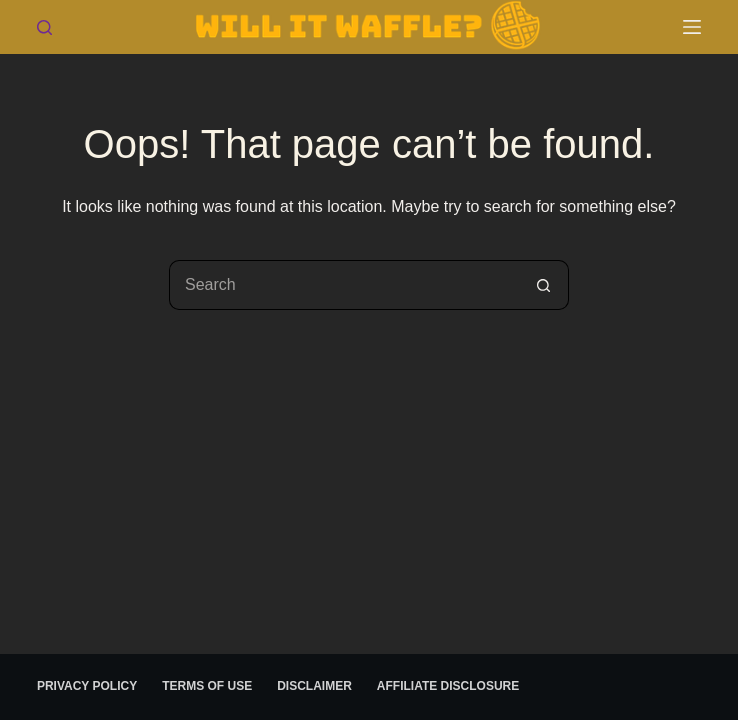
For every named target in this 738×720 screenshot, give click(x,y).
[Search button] (544, 285)
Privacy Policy (87, 686)
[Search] (44, 27)
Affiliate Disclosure (448, 686)
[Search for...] (344, 285)
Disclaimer (314, 686)
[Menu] (692, 27)
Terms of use (207, 686)
